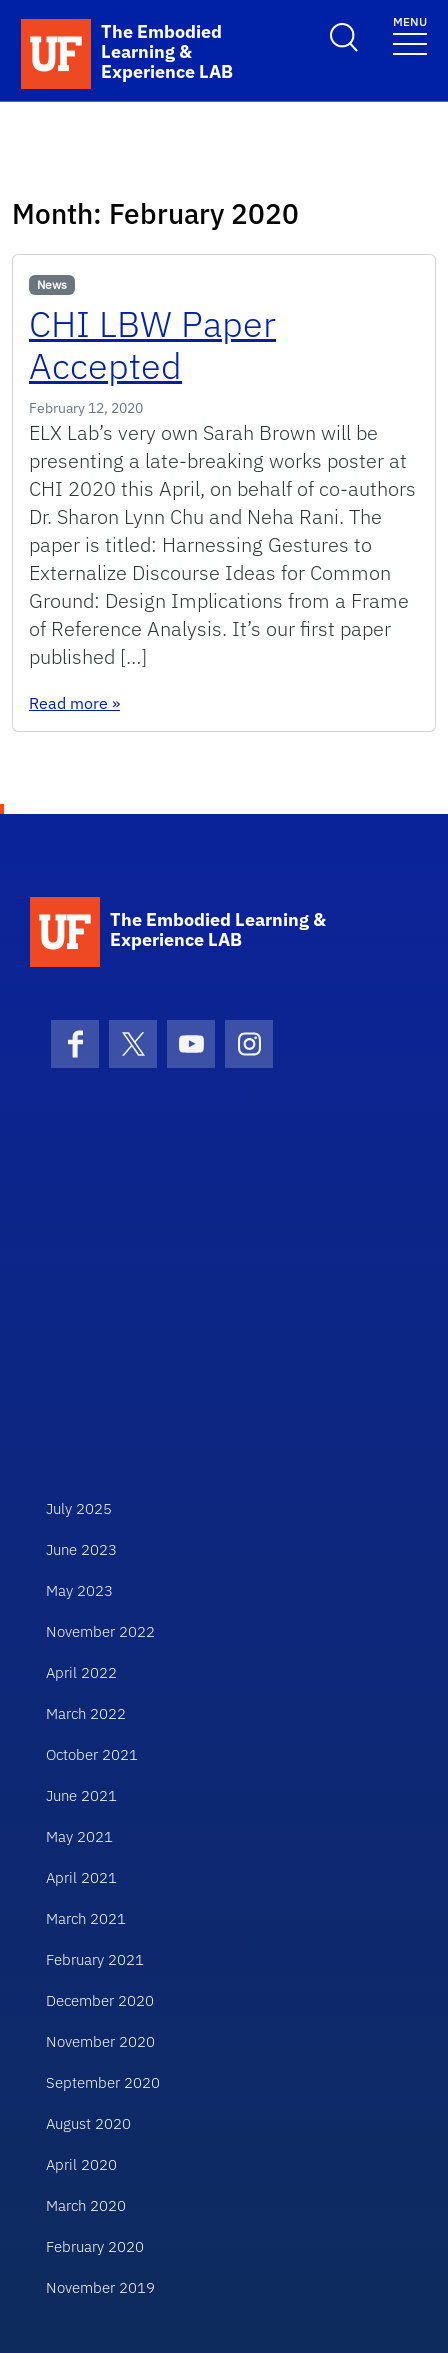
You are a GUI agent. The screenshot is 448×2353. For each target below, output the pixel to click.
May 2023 (79, 1590)
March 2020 (86, 2205)
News (52, 284)
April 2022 (81, 1672)
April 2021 (81, 1877)
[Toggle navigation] (410, 34)
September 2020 (103, 2082)
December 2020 (100, 2000)
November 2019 (100, 2287)
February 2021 (95, 1959)
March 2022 (86, 1713)
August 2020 (88, 2123)
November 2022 (100, 1631)
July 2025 (79, 1508)
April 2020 (81, 2164)
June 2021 (81, 1795)
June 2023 (81, 1549)
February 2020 (95, 2246)
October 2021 (92, 1754)
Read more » (74, 703)
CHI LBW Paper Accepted (152, 344)
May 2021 (79, 1836)
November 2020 (100, 2041)
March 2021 (86, 1918)
